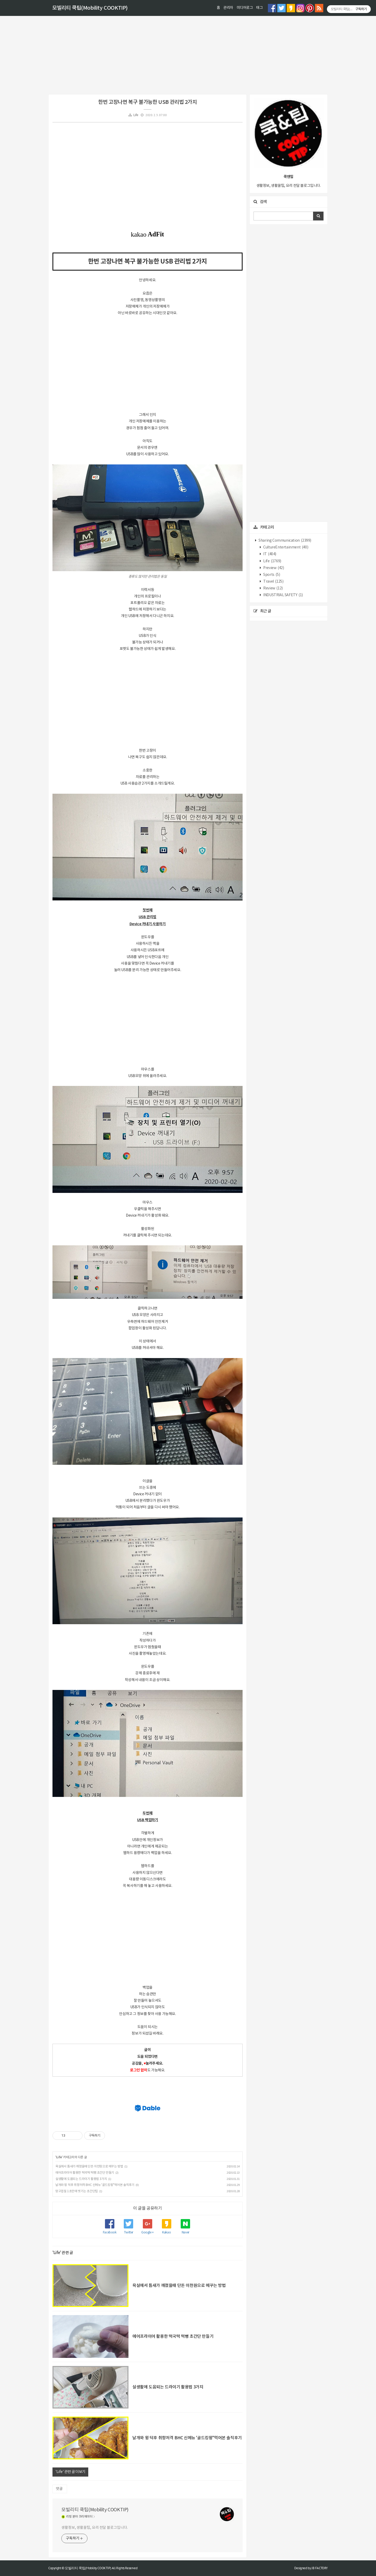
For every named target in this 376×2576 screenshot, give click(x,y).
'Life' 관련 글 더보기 (70, 2472)
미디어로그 (245, 8)
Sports (271, 575)
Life (135, 115)
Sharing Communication (284, 541)
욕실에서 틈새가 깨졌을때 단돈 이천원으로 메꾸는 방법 (89, 2166)
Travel (273, 581)
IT (269, 554)
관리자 (228, 8)
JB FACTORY (320, 2568)
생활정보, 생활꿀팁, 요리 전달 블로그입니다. (94, 2528)
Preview (273, 568)
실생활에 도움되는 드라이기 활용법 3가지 (81, 2179)
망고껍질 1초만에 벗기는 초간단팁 (76, 2191)
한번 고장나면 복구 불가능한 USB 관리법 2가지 (147, 102)
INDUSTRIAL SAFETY (283, 595)
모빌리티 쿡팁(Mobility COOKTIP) (90, 8)
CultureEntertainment (285, 547)
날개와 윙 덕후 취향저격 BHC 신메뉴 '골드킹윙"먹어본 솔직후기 (94, 2185)
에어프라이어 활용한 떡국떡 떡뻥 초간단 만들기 (84, 2172)
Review (273, 588)
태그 (259, 8)
